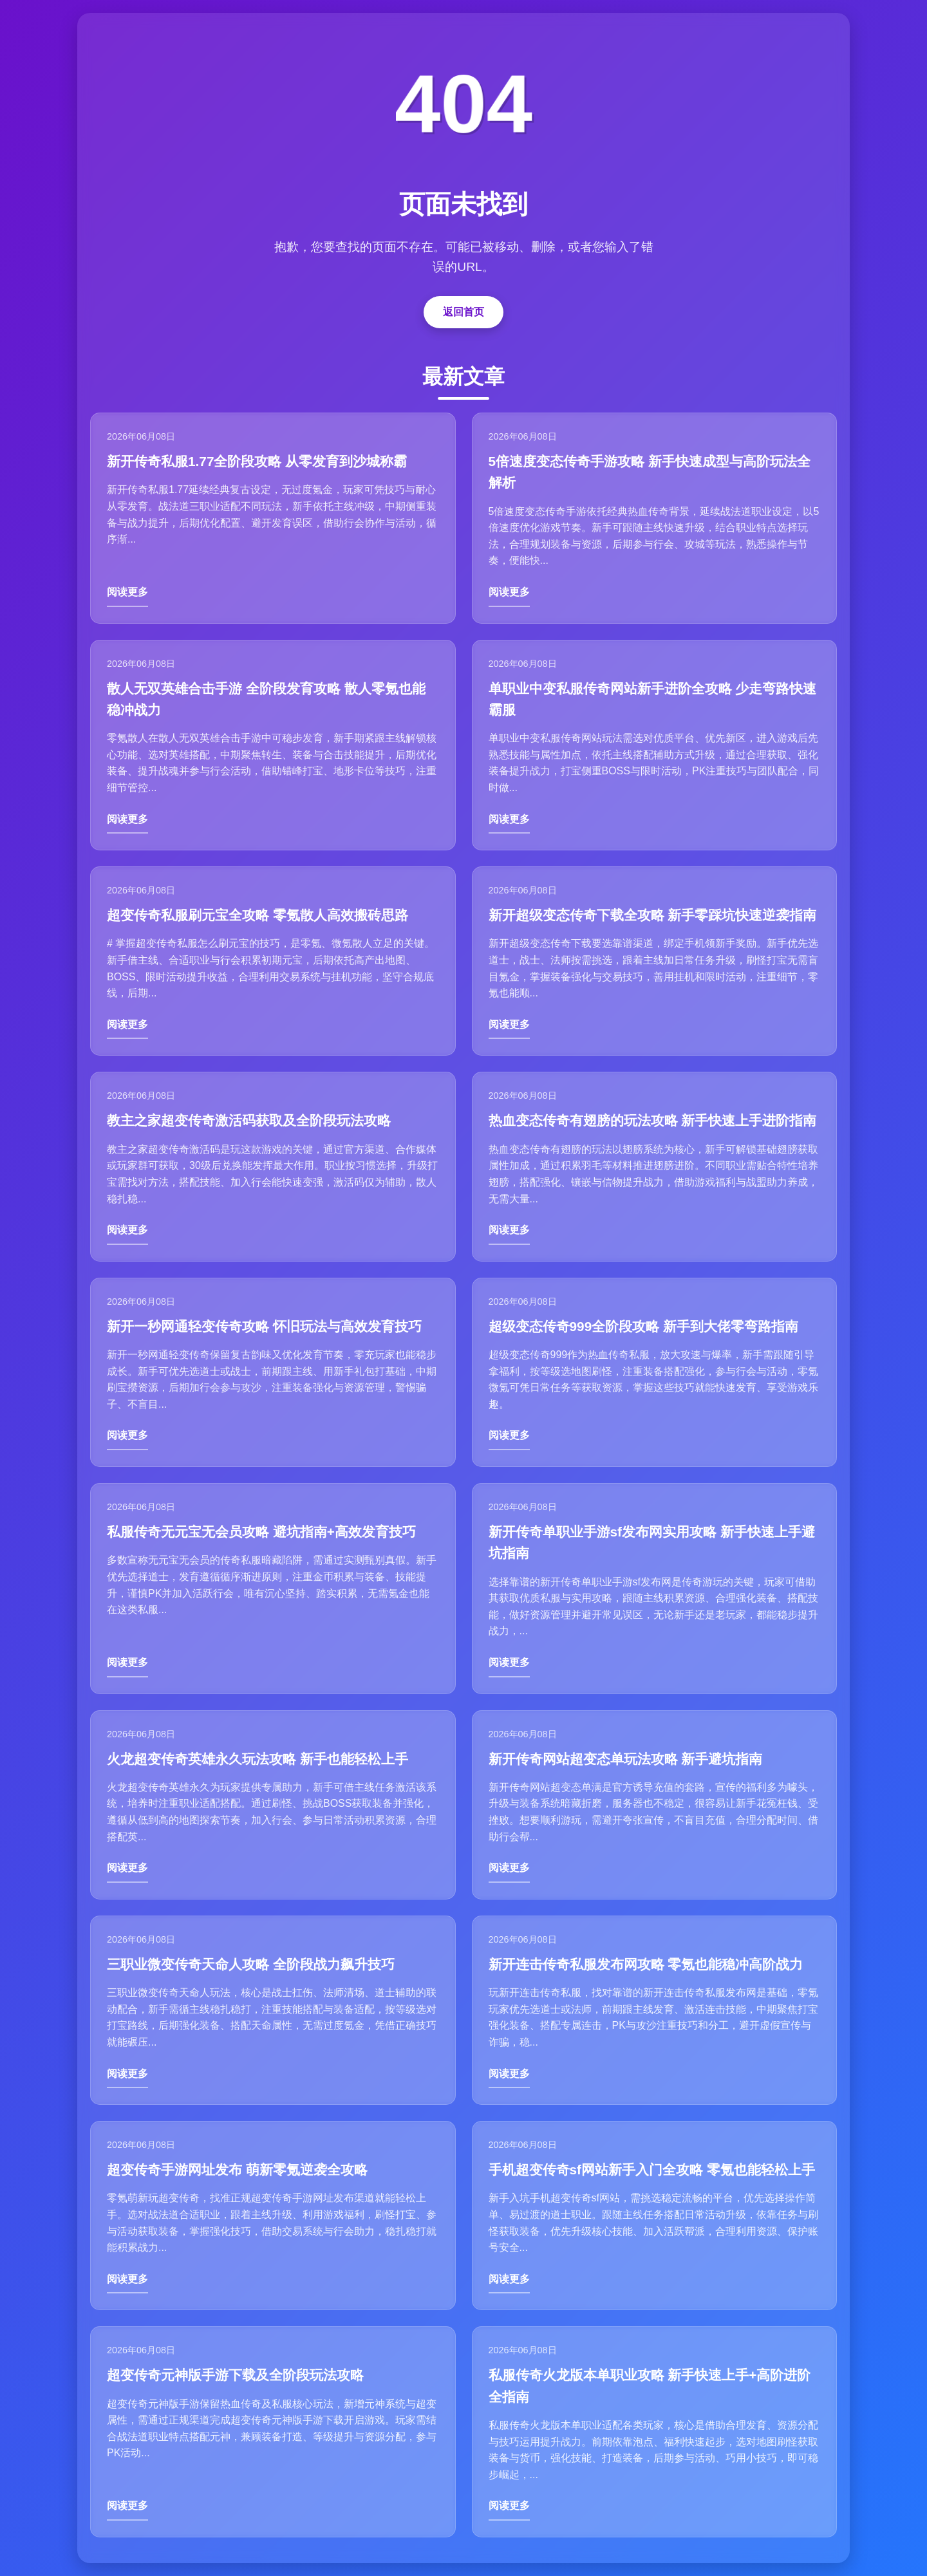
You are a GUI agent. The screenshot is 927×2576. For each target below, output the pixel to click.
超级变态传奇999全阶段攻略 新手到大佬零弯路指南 (643, 1326)
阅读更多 (127, 591)
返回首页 (463, 311)
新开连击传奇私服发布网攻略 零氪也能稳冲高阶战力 (646, 1964)
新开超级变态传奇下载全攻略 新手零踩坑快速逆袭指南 (653, 915)
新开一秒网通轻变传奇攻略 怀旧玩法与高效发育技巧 (264, 1326)
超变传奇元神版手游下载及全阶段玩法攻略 (235, 2374)
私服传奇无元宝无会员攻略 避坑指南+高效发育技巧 (261, 1531)
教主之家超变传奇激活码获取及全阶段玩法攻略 (249, 1120)
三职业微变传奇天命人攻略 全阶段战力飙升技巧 (251, 1964)
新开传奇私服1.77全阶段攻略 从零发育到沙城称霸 (257, 461)
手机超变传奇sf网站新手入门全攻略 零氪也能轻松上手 (652, 2169)
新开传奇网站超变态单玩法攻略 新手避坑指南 (626, 1758)
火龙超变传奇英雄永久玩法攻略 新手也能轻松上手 (257, 1758)
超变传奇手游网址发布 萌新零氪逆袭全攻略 (237, 2169)
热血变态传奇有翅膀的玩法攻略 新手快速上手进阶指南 (653, 1120)
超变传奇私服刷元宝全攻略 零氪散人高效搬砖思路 (257, 915)
